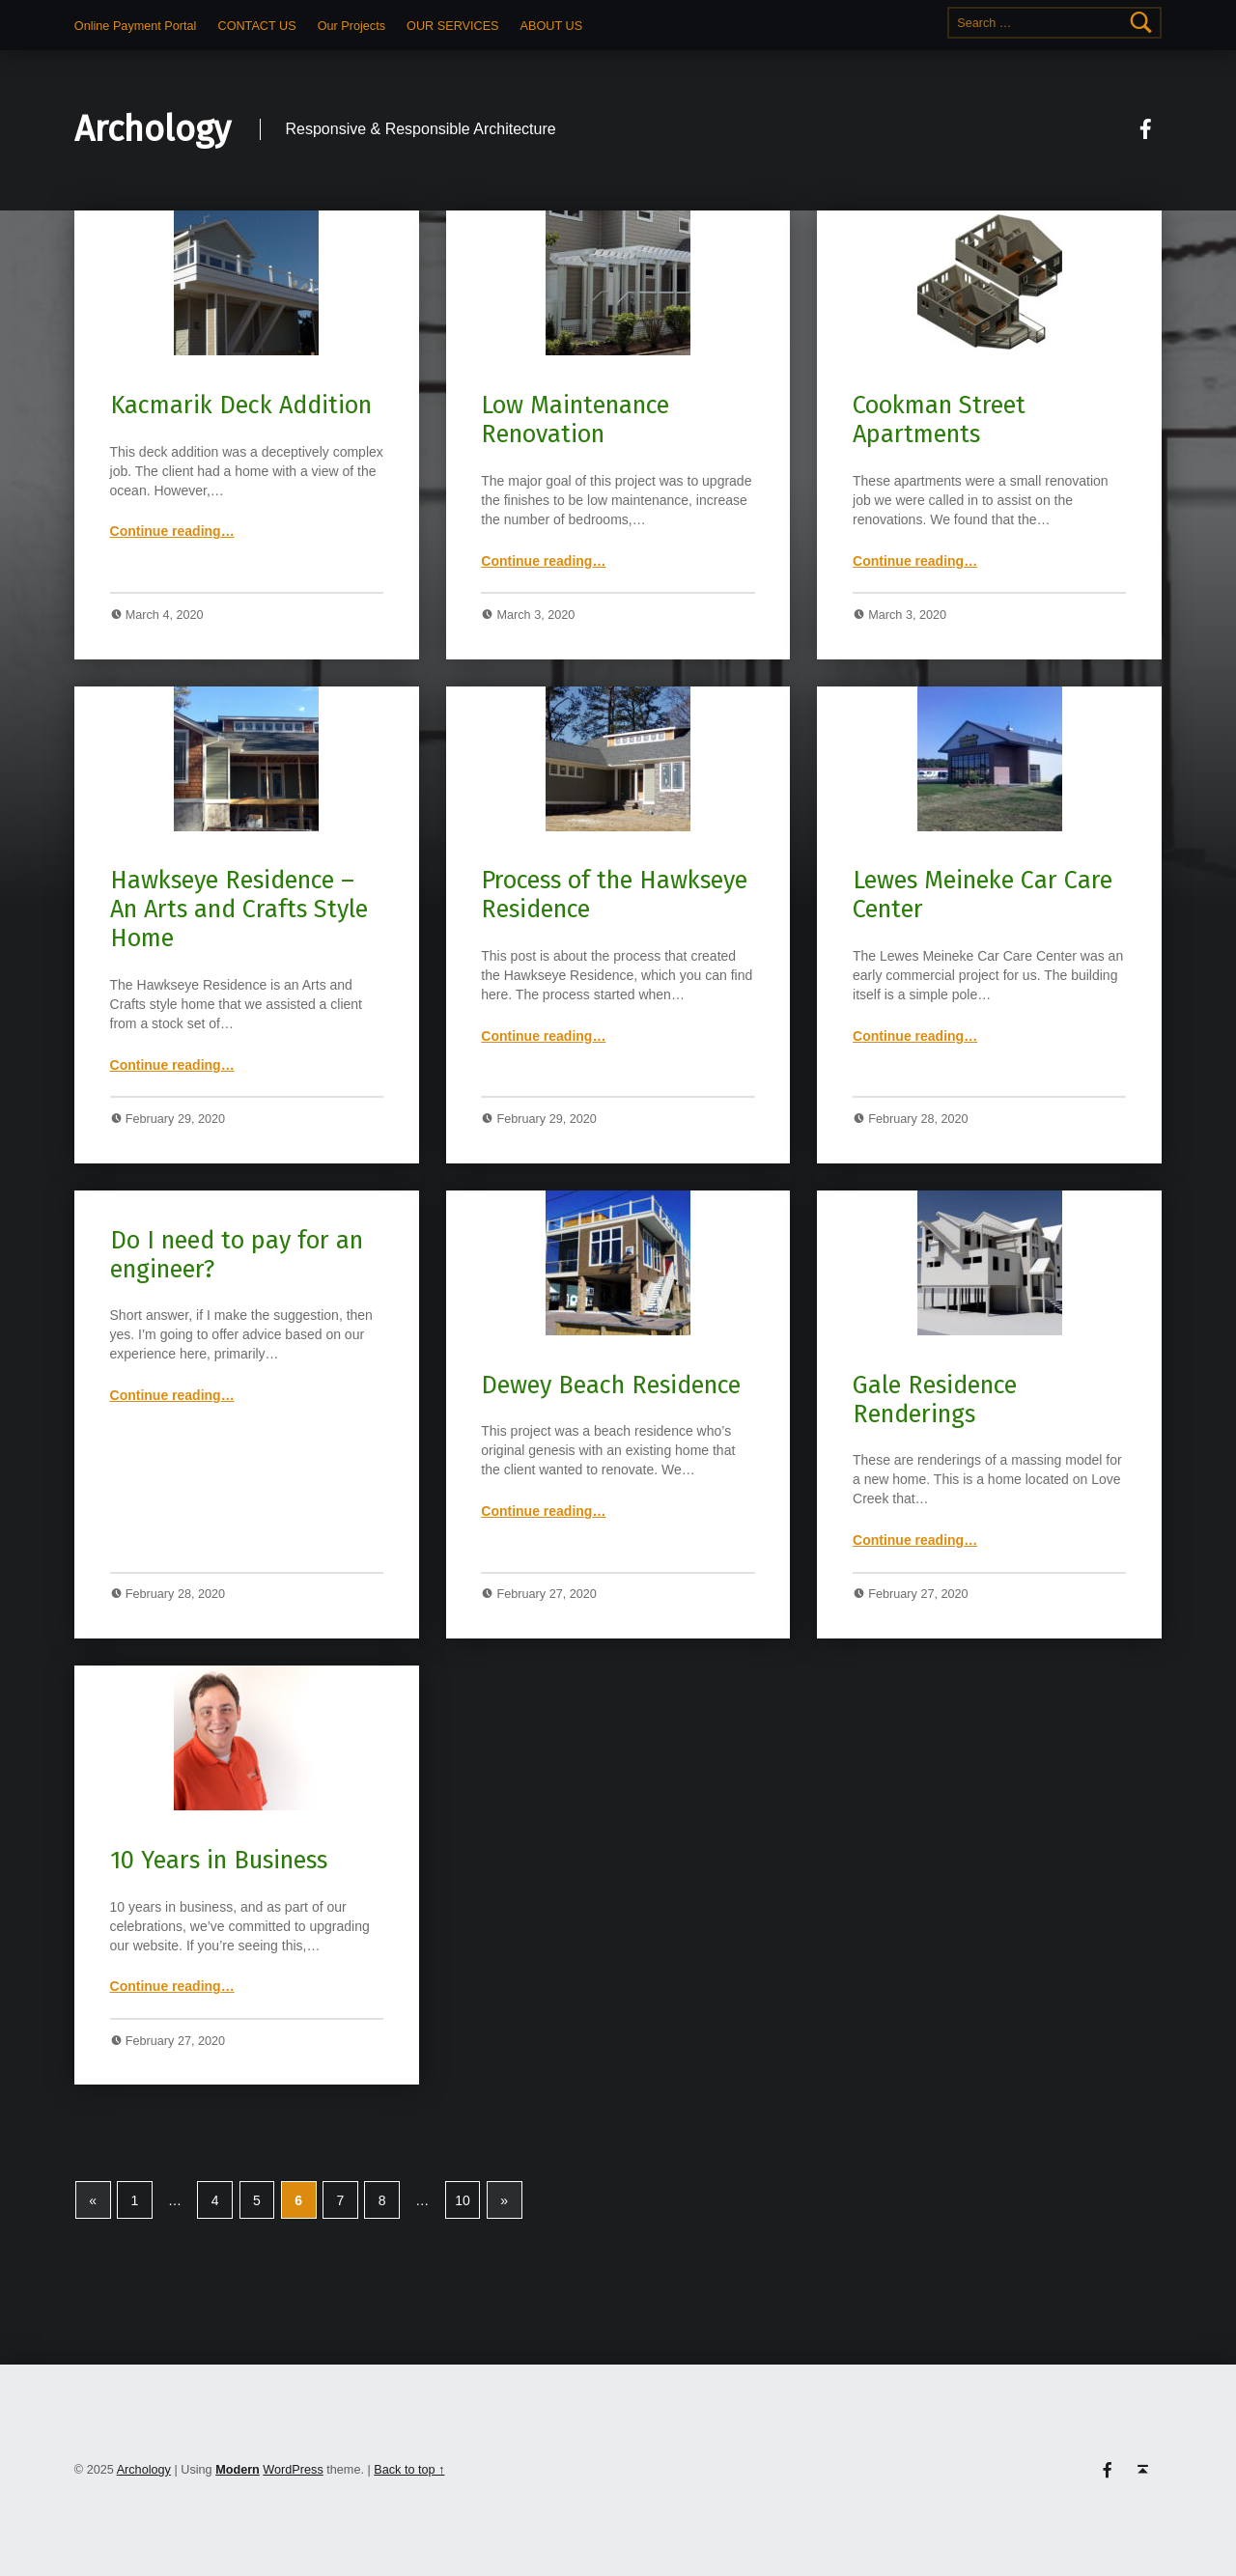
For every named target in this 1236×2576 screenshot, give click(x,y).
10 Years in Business (218, 1860)
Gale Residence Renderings (935, 1399)
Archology (152, 129)
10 (462, 2200)
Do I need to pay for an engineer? (236, 1254)
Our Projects (351, 26)
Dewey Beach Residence (611, 1385)
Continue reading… (172, 531)
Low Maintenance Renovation (575, 419)
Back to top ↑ (409, 2470)
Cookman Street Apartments (939, 419)
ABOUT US (551, 26)
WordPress (293, 2470)
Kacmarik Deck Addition (241, 405)
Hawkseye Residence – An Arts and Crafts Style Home (239, 909)
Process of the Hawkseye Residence (614, 894)
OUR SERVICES (452, 26)
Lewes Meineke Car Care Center (982, 894)
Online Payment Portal (135, 26)
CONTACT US (257, 26)
